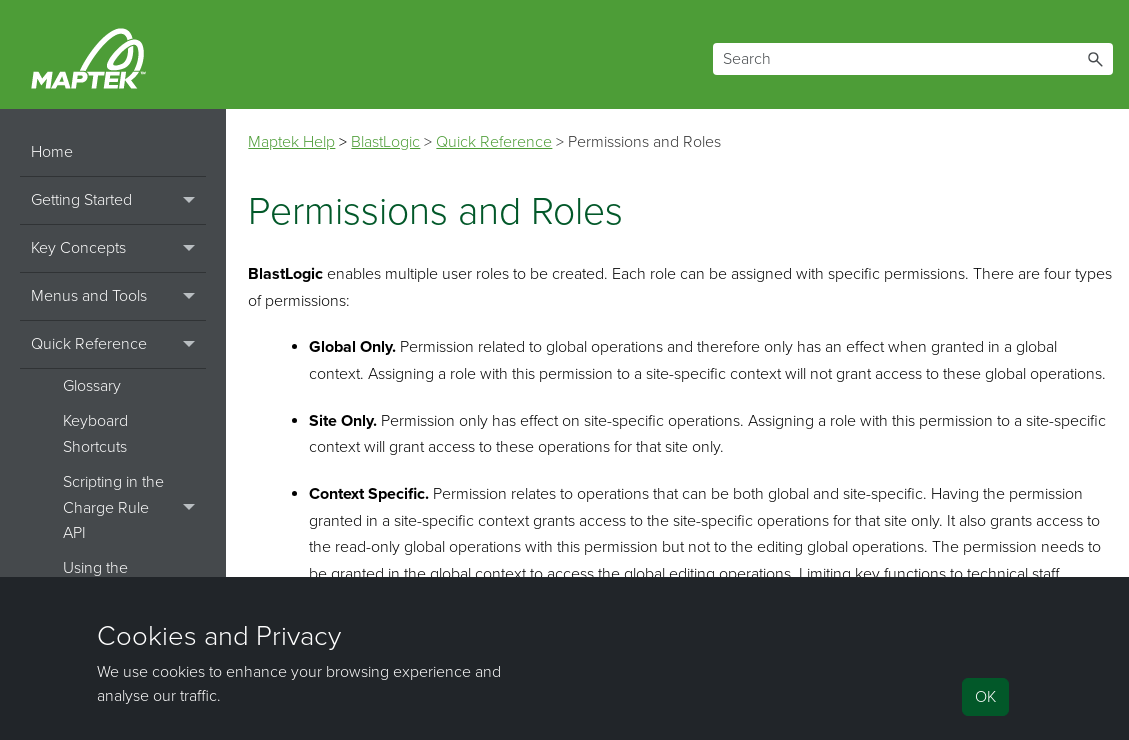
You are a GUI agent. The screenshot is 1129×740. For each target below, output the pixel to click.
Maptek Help (291, 142)
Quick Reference (118, 345)
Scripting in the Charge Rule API (134, 508)
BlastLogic (385, 142)
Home (52, 152)
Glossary (92, 386)
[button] (1095, 59)
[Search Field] (913, 59)
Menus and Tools (118, 297)
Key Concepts (118, 249)
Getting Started (118, 201)
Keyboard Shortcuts (95, 434)
